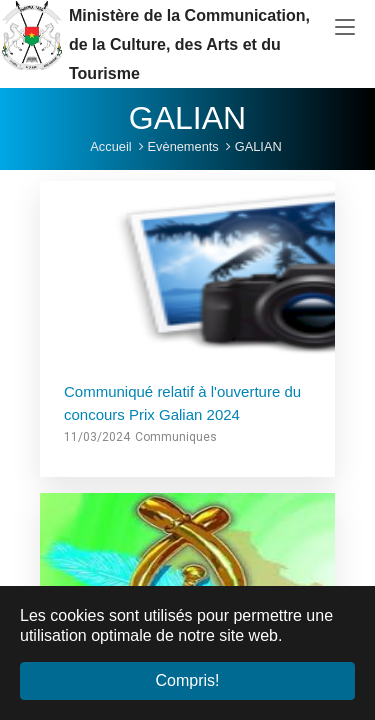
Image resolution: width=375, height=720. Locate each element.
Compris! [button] (187, 680)
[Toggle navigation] (345, 28)
